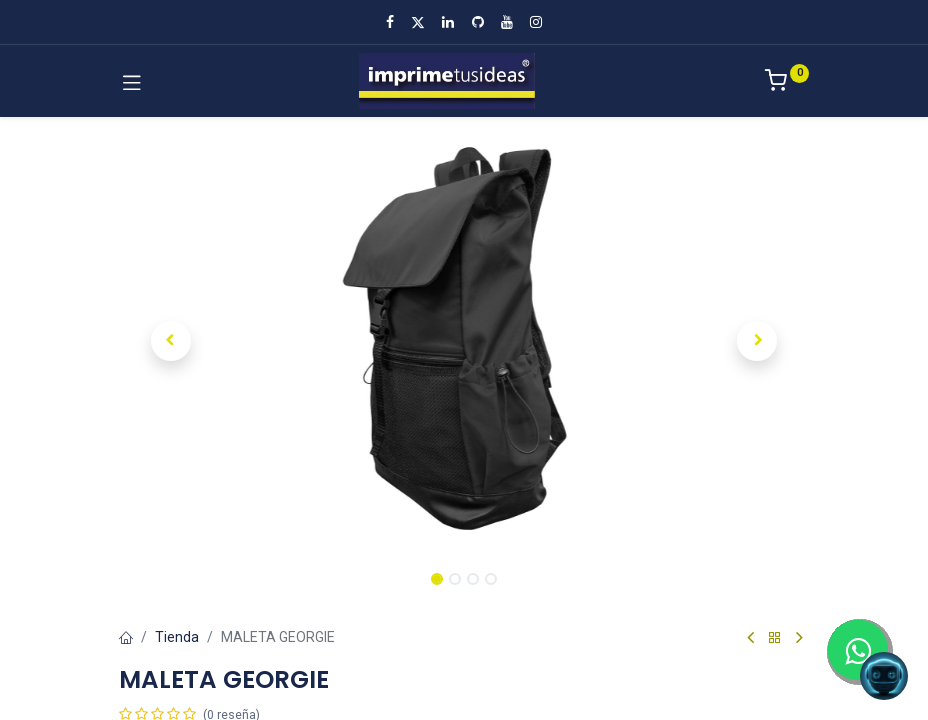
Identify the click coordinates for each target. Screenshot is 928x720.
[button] (171, 341)
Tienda (177, 637)
